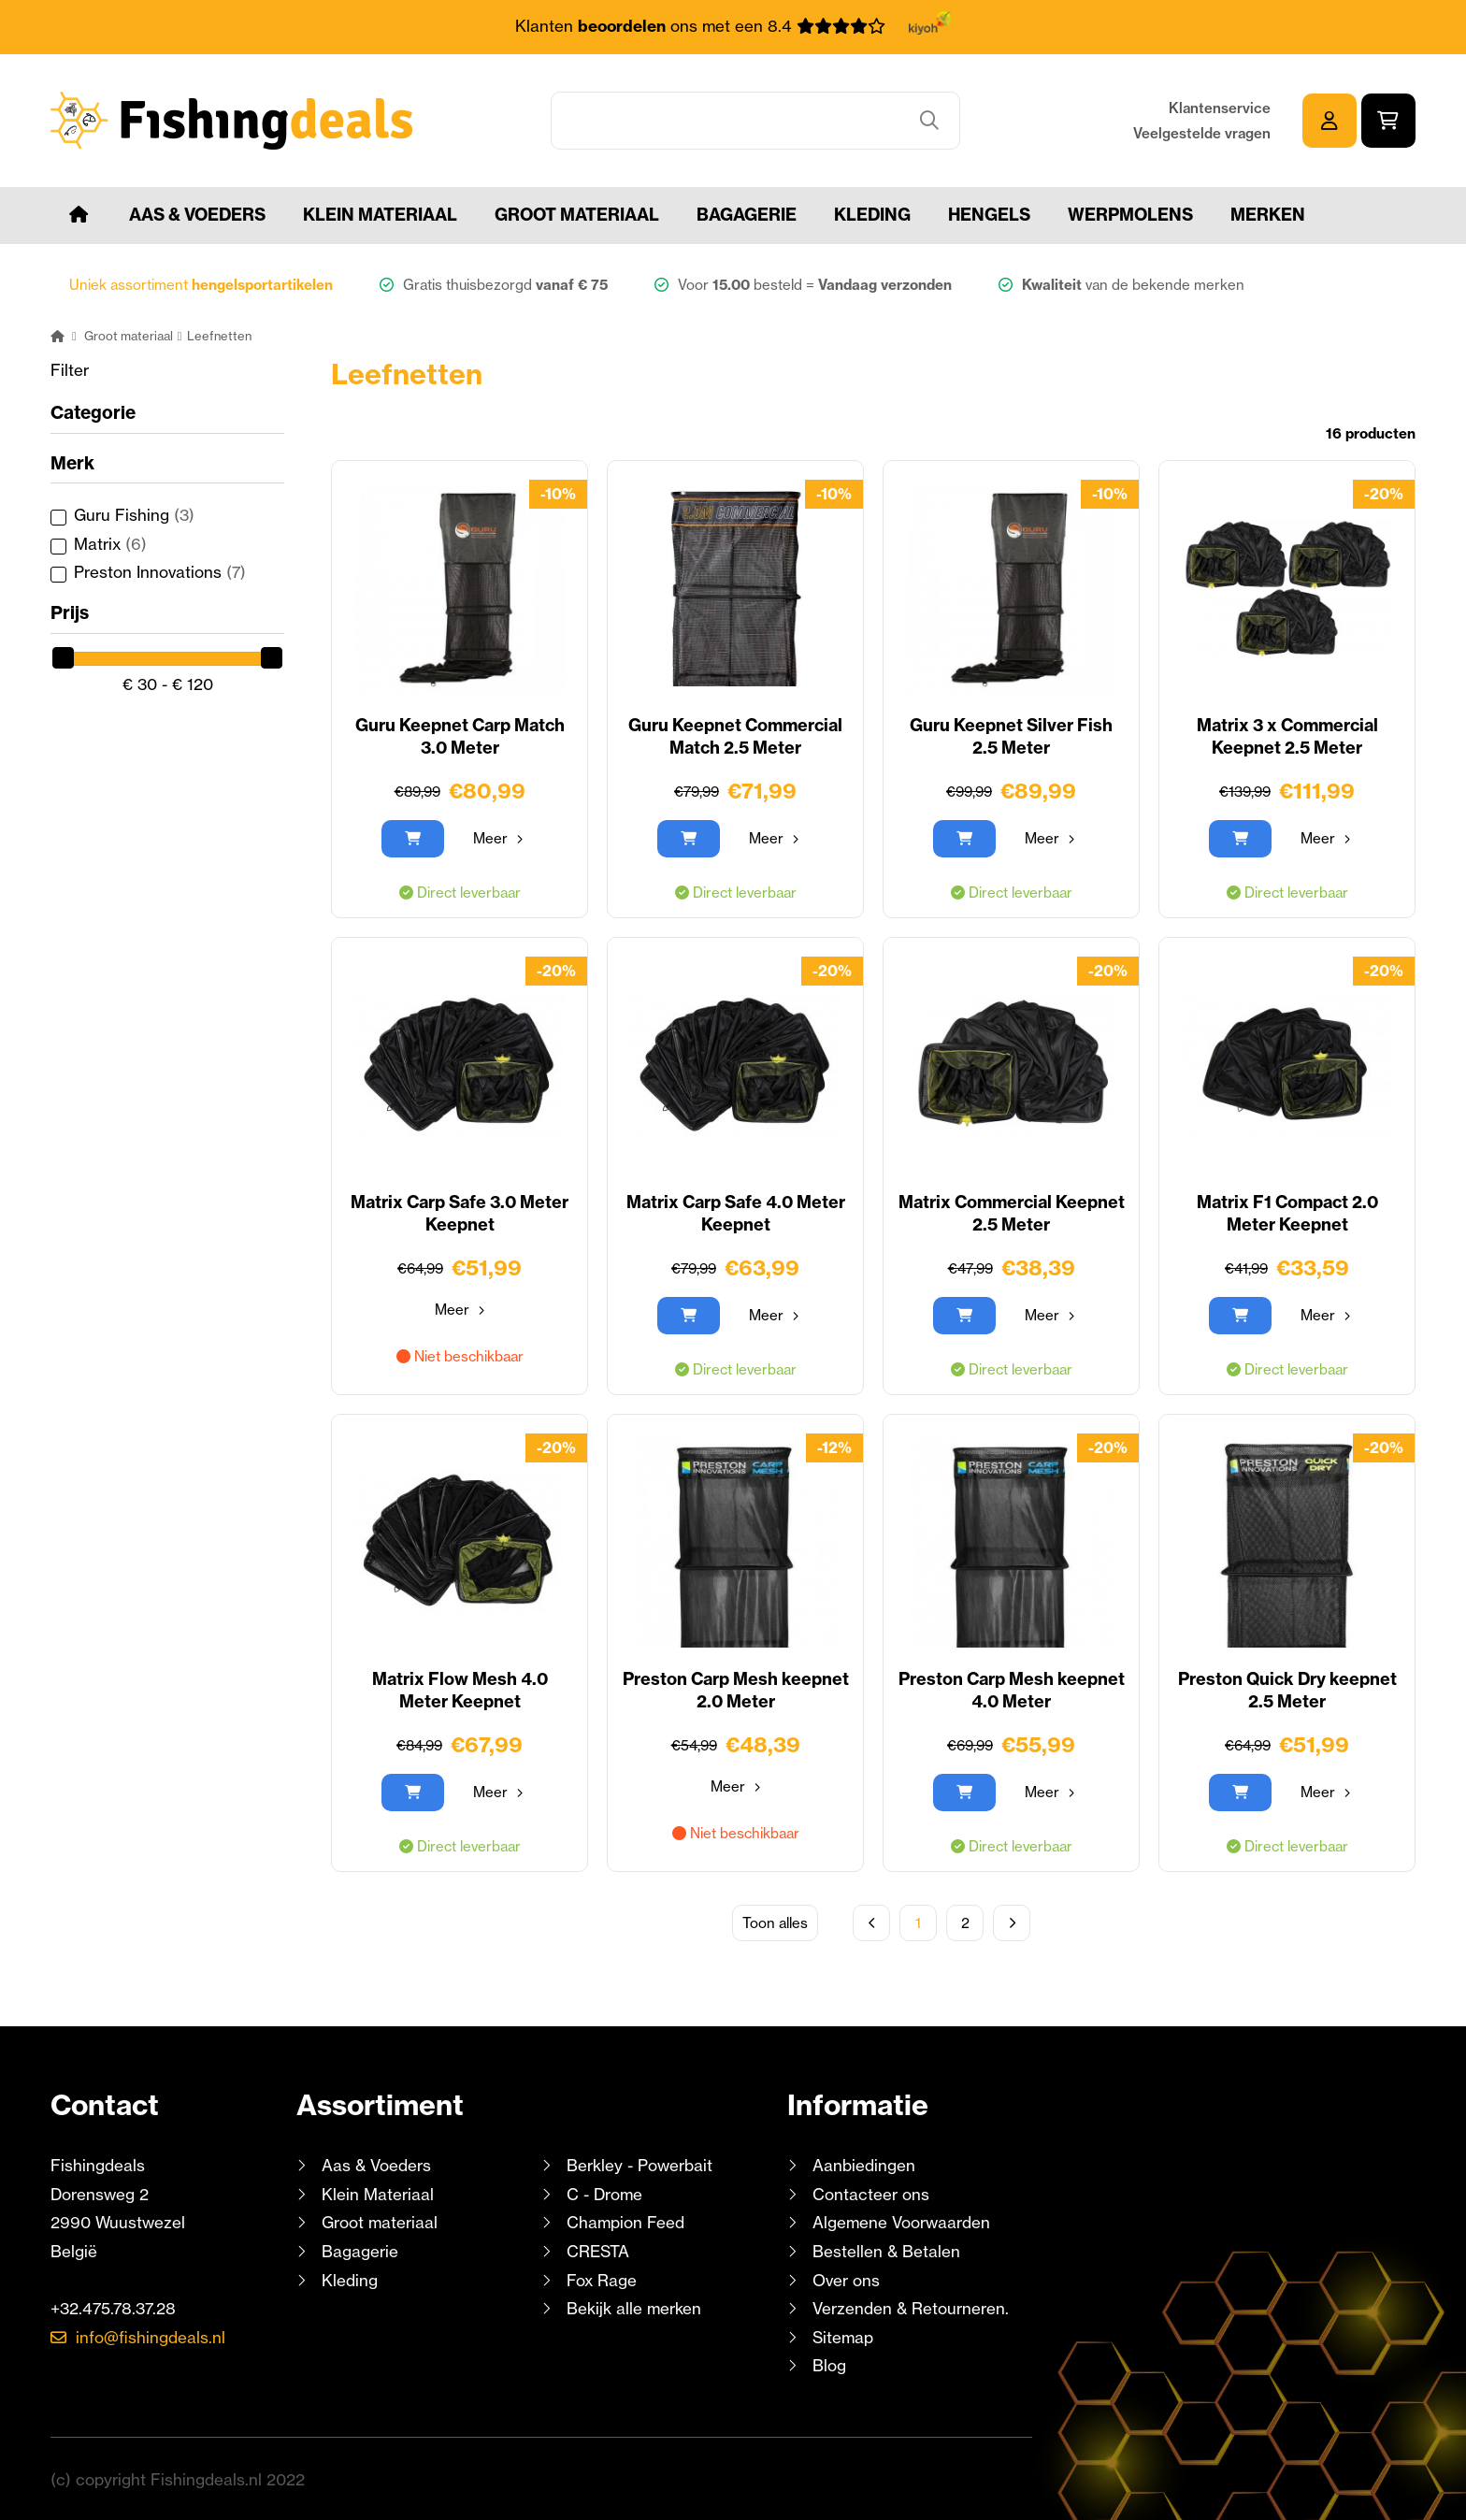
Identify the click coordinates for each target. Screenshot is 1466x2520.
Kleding (872, 214)
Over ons (846, 2280)
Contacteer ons (870, 2194)
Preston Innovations (160, 572)
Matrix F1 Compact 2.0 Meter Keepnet (1287, 1212)
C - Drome (604, 2194)
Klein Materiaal (380, 214)
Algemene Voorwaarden (901, 2222)
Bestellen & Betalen (886, 2251)
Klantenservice (1220, 108)
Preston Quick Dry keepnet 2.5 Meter (1287, 1689)
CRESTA (598, 2251)
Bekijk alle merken (634, 2308)
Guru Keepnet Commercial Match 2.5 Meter (735, 735)
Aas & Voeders (197, 214)
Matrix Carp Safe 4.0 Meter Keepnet (735, 1212)
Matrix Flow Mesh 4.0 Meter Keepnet (460, 1689)
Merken (1267, 214)
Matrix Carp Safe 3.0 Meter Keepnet (459, 1212)
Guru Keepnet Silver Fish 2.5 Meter (1011, 735)
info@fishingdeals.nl (150, 2337)
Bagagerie (747, 214)
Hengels (989, 214)
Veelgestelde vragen (1202, 133)
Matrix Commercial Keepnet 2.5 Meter (1011, 1212)
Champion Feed (625, 2222)
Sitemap (842, 2337)
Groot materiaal (577, 214)
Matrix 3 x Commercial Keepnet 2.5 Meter (1287, 735)
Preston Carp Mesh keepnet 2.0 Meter (736, 1689)
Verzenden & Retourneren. (910, 2308)
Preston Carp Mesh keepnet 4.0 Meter (1011, 1689)
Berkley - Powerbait (639, 2165)
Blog (827, 2365)
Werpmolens (1130, 214)
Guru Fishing (134, 515)
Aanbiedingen (863, 2165)
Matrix (110, 544)
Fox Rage (602, 2280)
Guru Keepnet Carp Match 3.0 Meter (460, 735)
